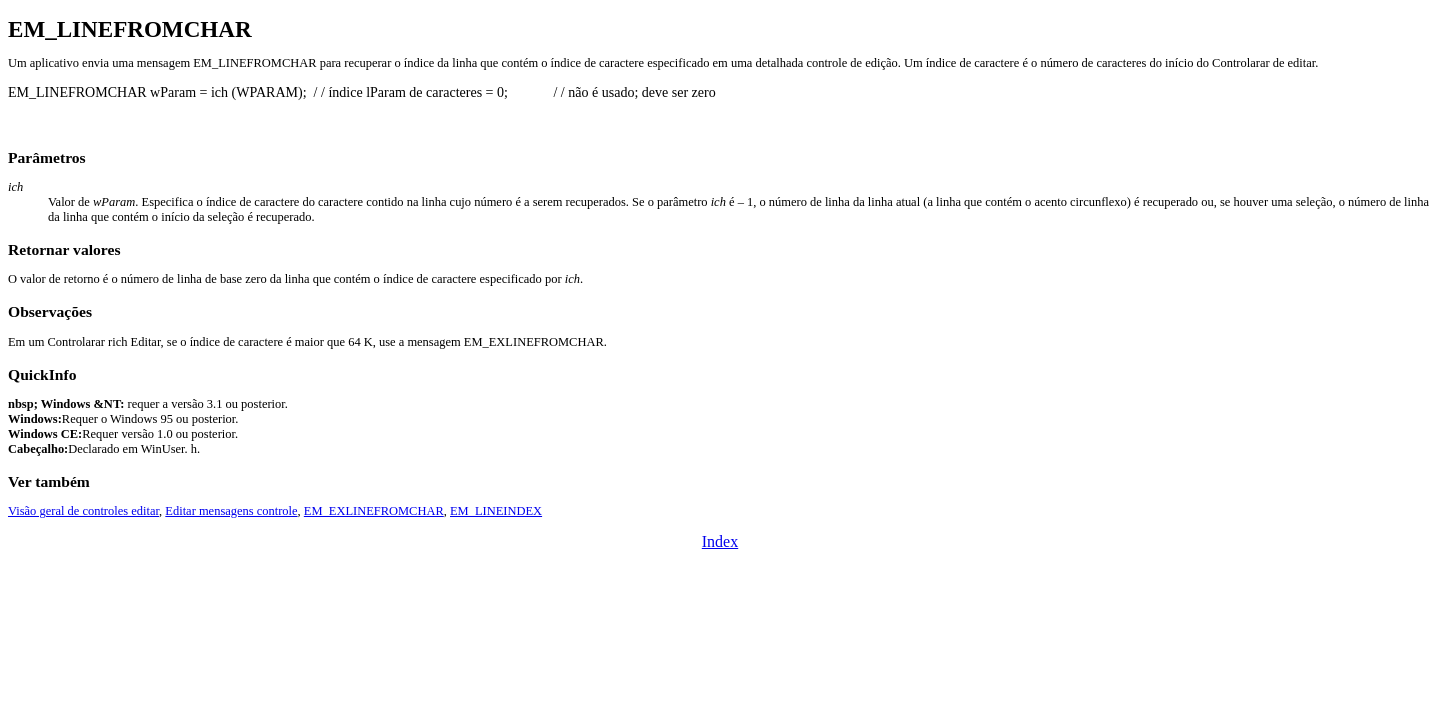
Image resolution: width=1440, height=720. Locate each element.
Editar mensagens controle (231, 511)
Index (720, 541)
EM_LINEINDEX (496, 511)
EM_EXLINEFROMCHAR (374, 511)
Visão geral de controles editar (83, 511)
